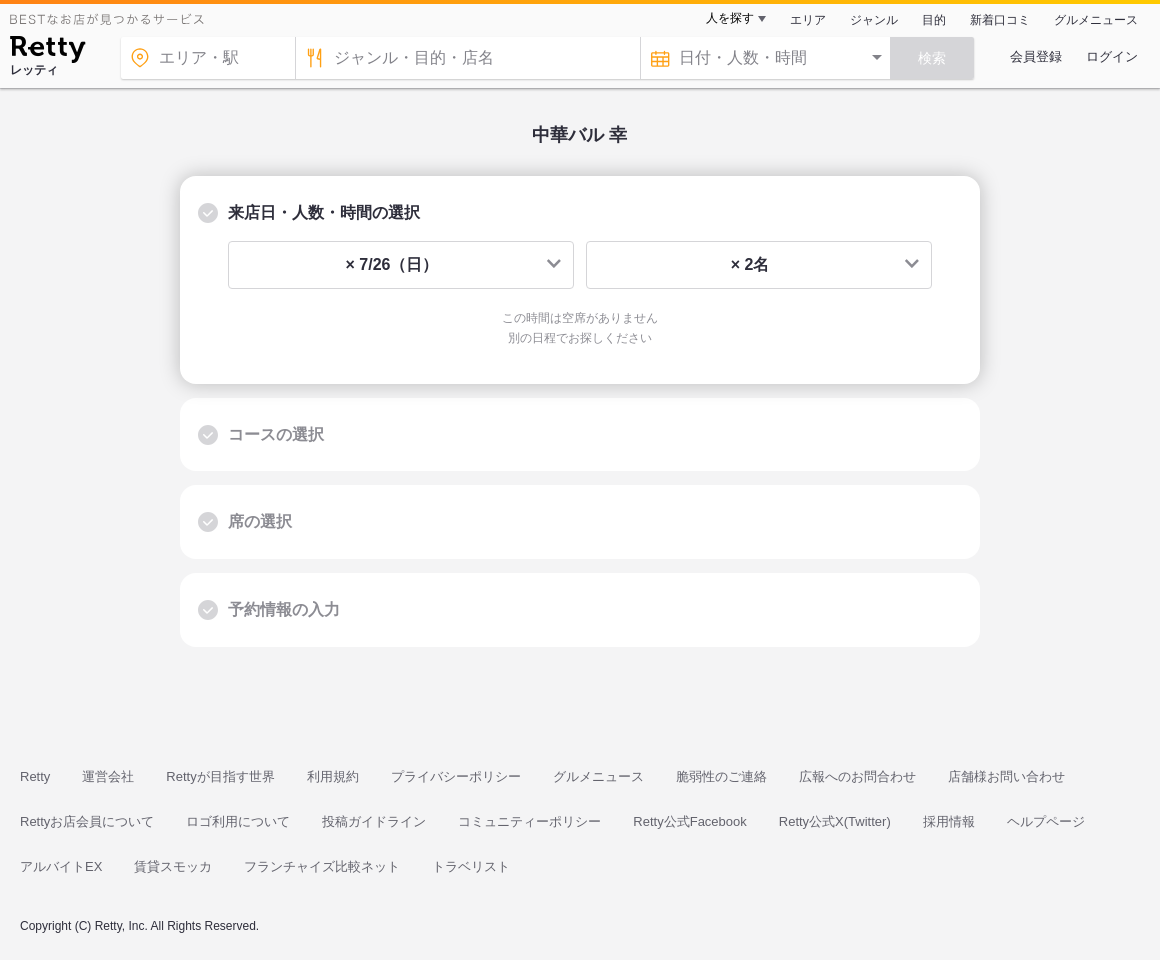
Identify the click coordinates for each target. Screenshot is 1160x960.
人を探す (730, 18)
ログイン (1112, 56)
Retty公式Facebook (689, 821)
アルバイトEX (61, 866)
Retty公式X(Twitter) (835, 821)
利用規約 (333, 776)
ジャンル (874, 20)
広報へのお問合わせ (857, 776)
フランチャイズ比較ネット (322, 866)
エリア (808, 20)
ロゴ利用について (238, 821)
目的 (934, 20)
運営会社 (108, 776)
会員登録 (1036, 56)
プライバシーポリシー (456, 776)
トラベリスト (471, 866)
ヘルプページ (1046, 821)
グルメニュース (1096, 20)
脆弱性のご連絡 (721, 776)
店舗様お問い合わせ (1006, 776)
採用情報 (949, 821)
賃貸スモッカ (173, 866)
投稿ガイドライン (374, 821)
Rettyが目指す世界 (220, 776)
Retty (35, 776)
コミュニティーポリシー (529, 821)
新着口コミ (1000, 20)
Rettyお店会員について (87, 821)
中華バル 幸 (579, 135)
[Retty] (47, 52)
